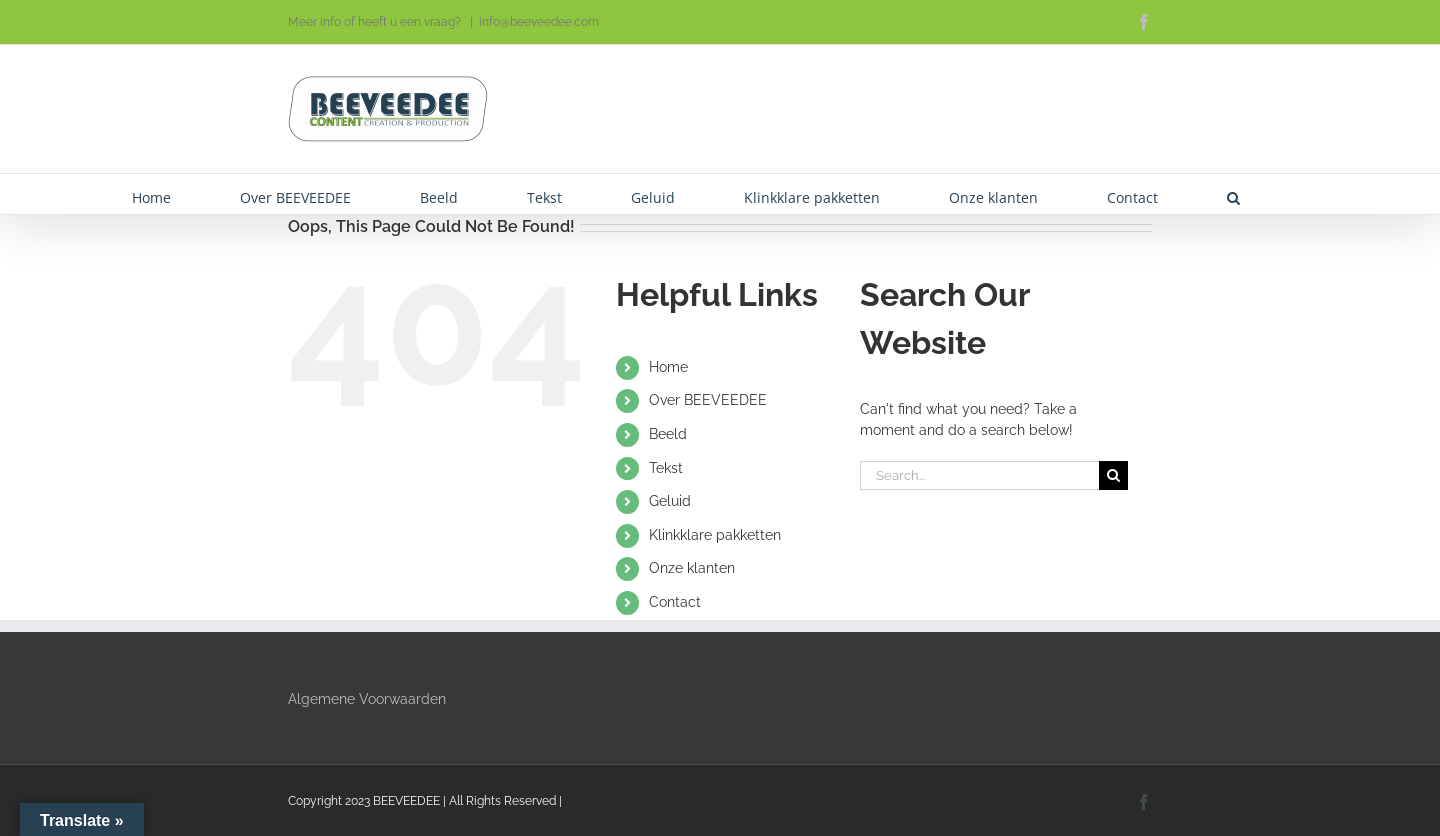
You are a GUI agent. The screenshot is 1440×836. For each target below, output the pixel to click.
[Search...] (979, 475)
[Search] (1113, 475)
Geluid (670, 501)
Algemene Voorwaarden (367, 699)
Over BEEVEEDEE (708, 400)
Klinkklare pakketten (715, 535)
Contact (675, 602)
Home (668, 367)
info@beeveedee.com (539, 22)
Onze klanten (692, 568)
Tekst (666, 468)
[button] (1233, 194)
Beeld (668, 434)
